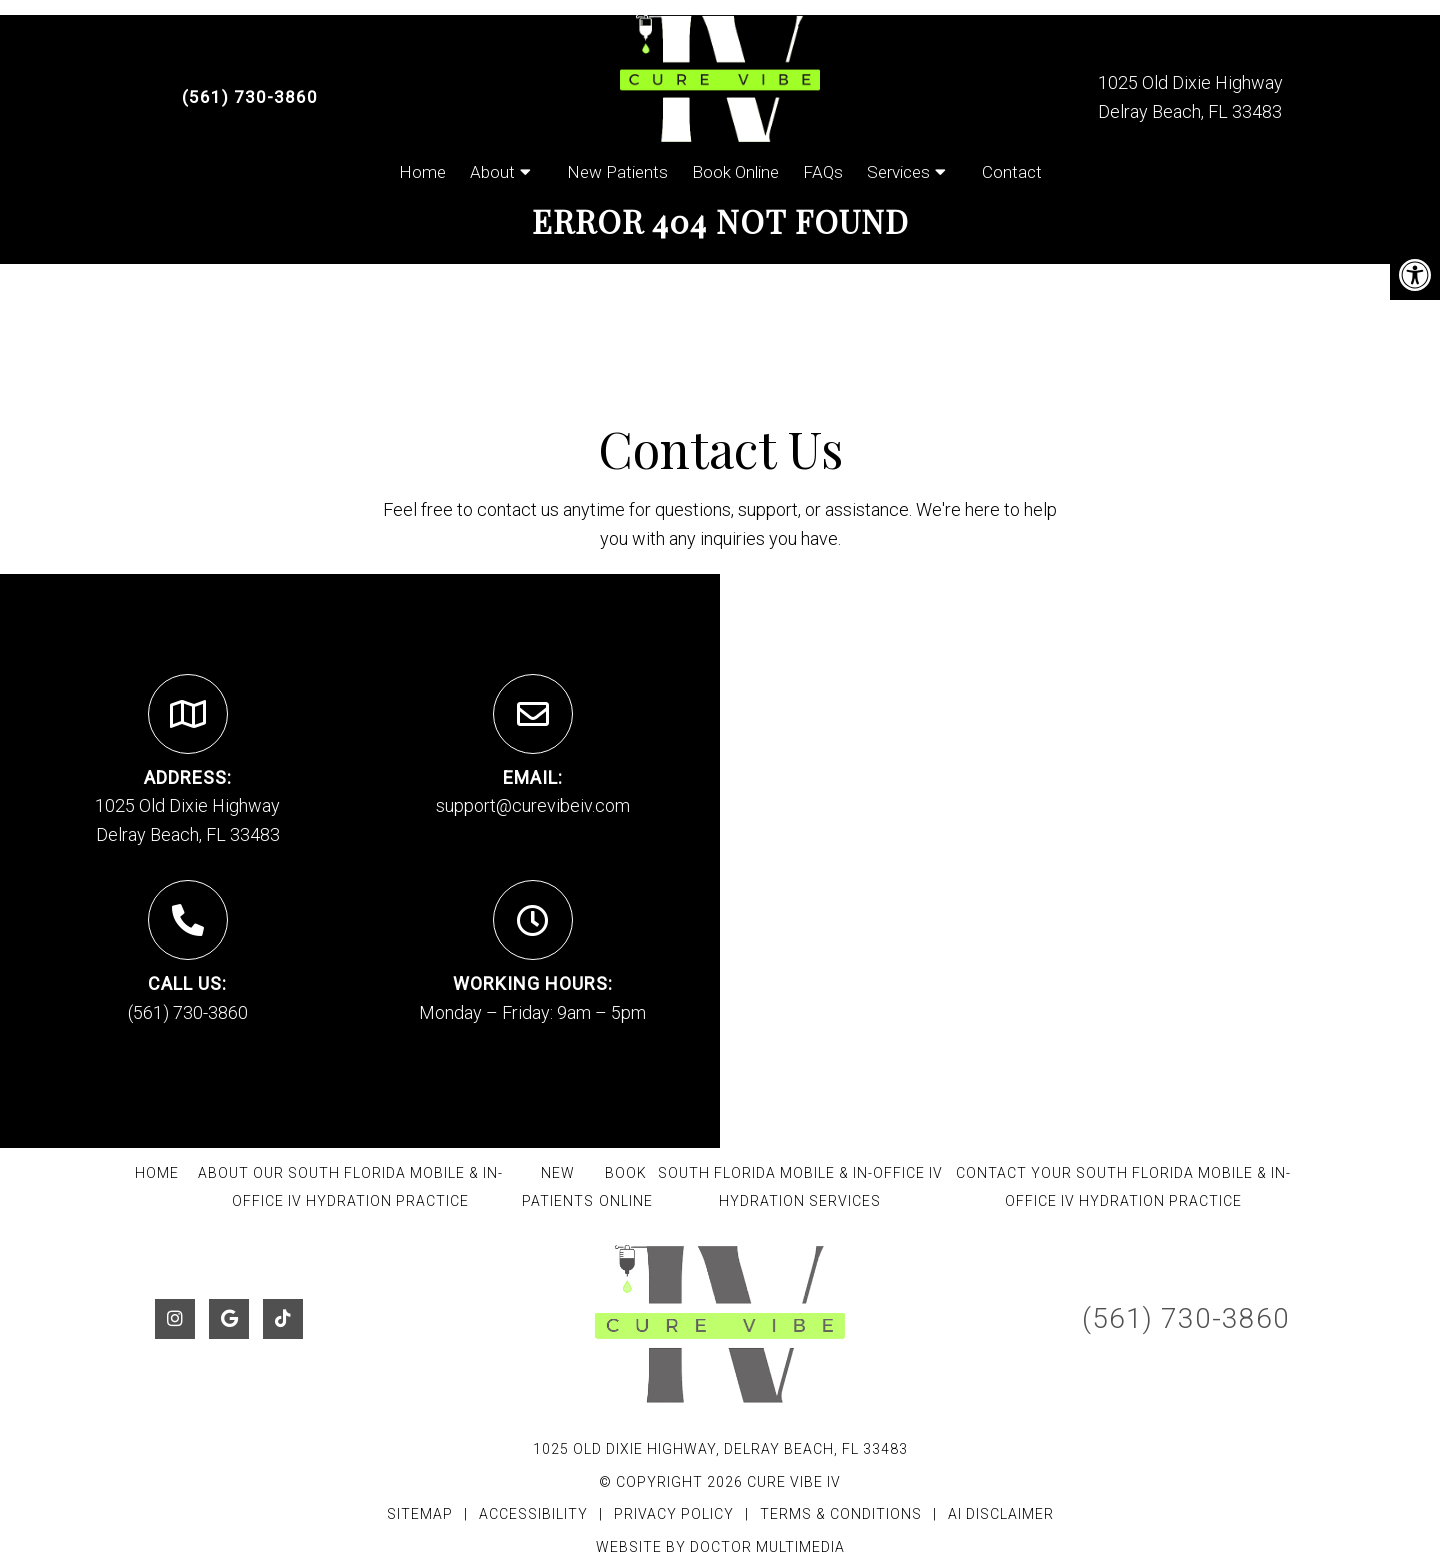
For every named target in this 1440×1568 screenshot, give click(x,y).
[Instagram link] (175, 1319)
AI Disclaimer (1001, 1514)
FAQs (823, 172)
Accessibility (533, 1514)
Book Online (735, 172)
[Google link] (229, 1319)
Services (898, 172)
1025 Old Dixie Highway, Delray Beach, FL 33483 (720, 1449)
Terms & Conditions (843, 1514)
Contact (1012, 172)
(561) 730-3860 (250, 97)
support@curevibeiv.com (533, 805)
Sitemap (420, 1514)
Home (422, 172)
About (492, 172)
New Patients (617, 172)
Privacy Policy (676, 1514)
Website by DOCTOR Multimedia (720, 1547)
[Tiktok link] (283, 1319)
